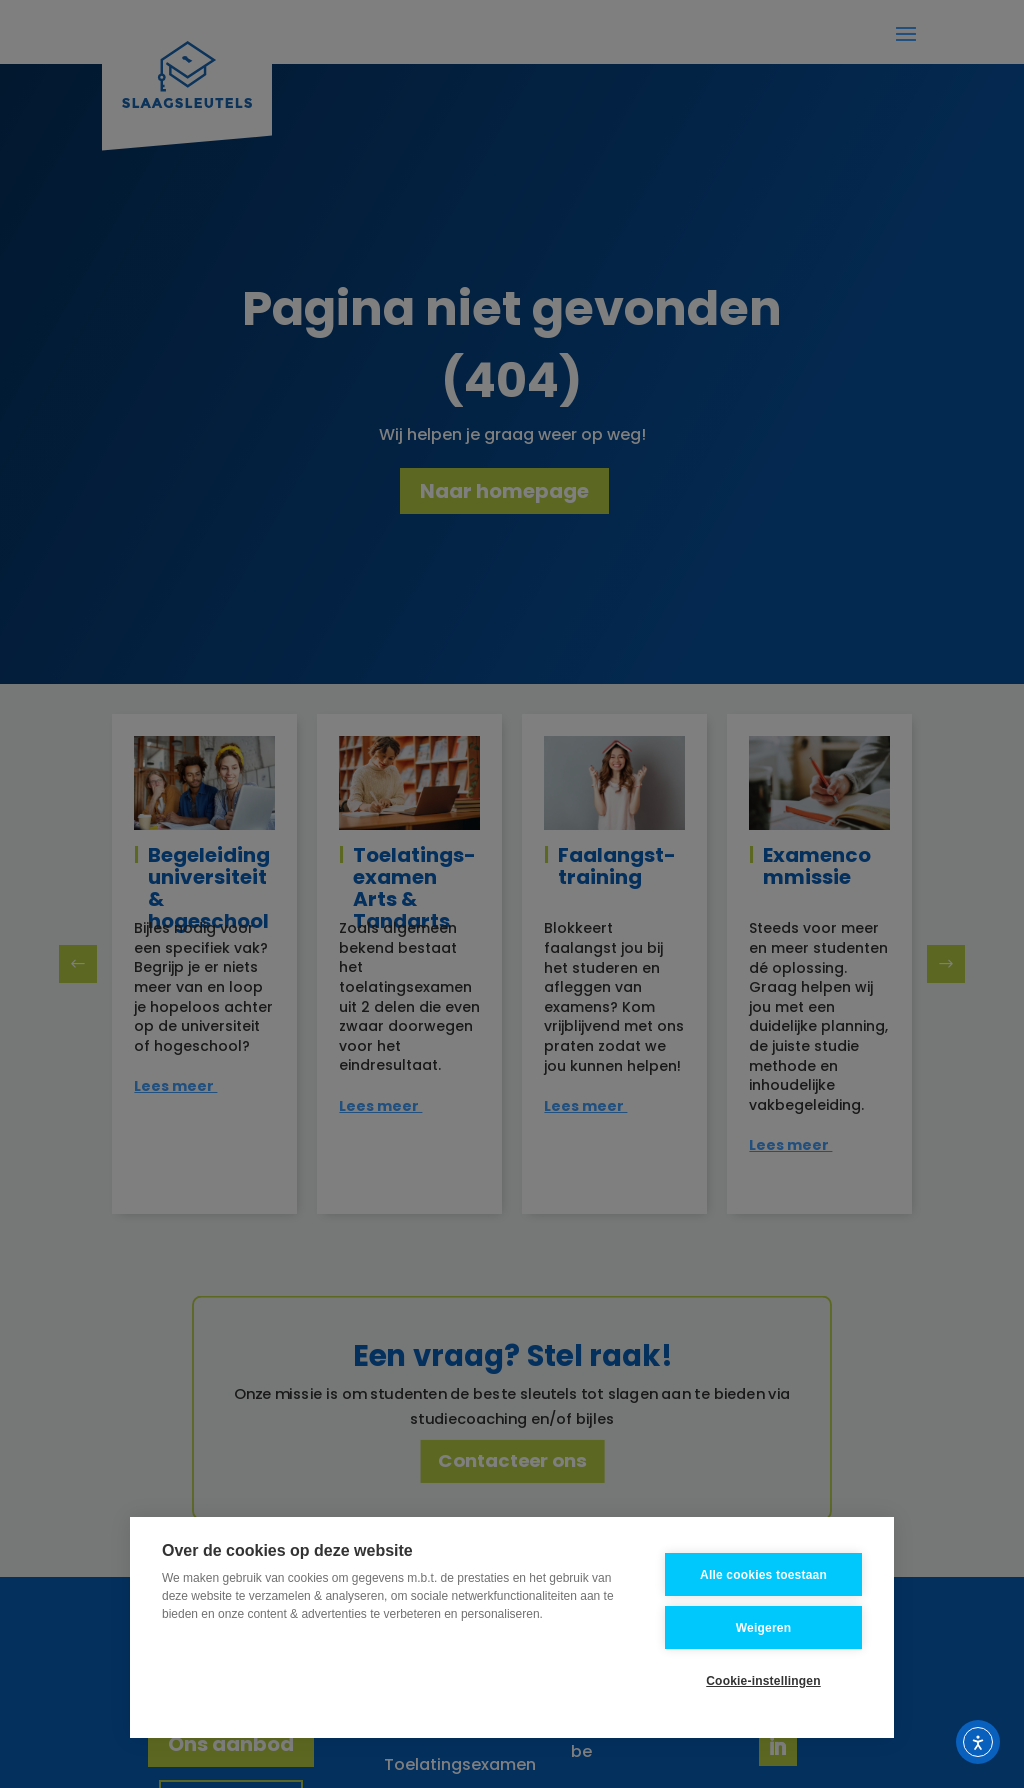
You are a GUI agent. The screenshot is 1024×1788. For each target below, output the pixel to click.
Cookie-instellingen (763, 1681)
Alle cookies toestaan (763, 1575)
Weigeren (763, 1628)
